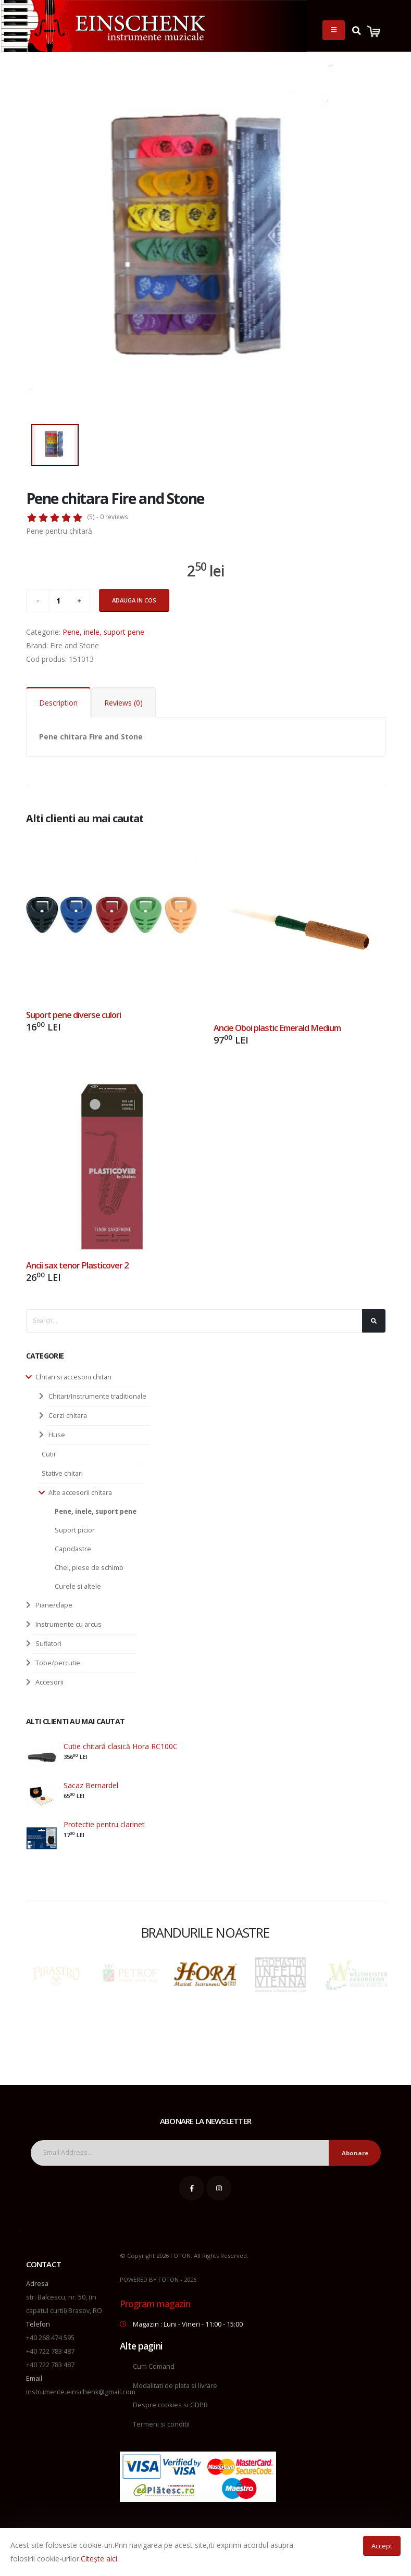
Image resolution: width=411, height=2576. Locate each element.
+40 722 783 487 (50, 2351)
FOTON (168, 2279)
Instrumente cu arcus (68, 1624)
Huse (56, 1434)
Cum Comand (154, 2366)
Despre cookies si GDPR (170, 2405)
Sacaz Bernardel (91, 1785)
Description (58, 703)
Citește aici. (100, 2559)
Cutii (48, 1454)
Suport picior (75, 1530)
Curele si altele (78, 1586)
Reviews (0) (123, 703)
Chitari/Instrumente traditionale (97, 1396)
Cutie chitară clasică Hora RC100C (121, 1746)
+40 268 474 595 (50, 2337)
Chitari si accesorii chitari (73, 1377)
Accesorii (49, 1682)
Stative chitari (62, 1473)
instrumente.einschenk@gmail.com (80, 2391)
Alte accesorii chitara (80, 1492)
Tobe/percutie (57, 1662)
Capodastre (73, 1548)
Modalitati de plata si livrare (175, 2385)
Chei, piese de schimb (89, 1567)
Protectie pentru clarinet (104, 1824)
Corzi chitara (67, 1415)
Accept (381, 2545)
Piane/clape (53, 1605)
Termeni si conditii (161, 2424)
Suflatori (48, 1643)
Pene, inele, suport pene (95, 1511)
